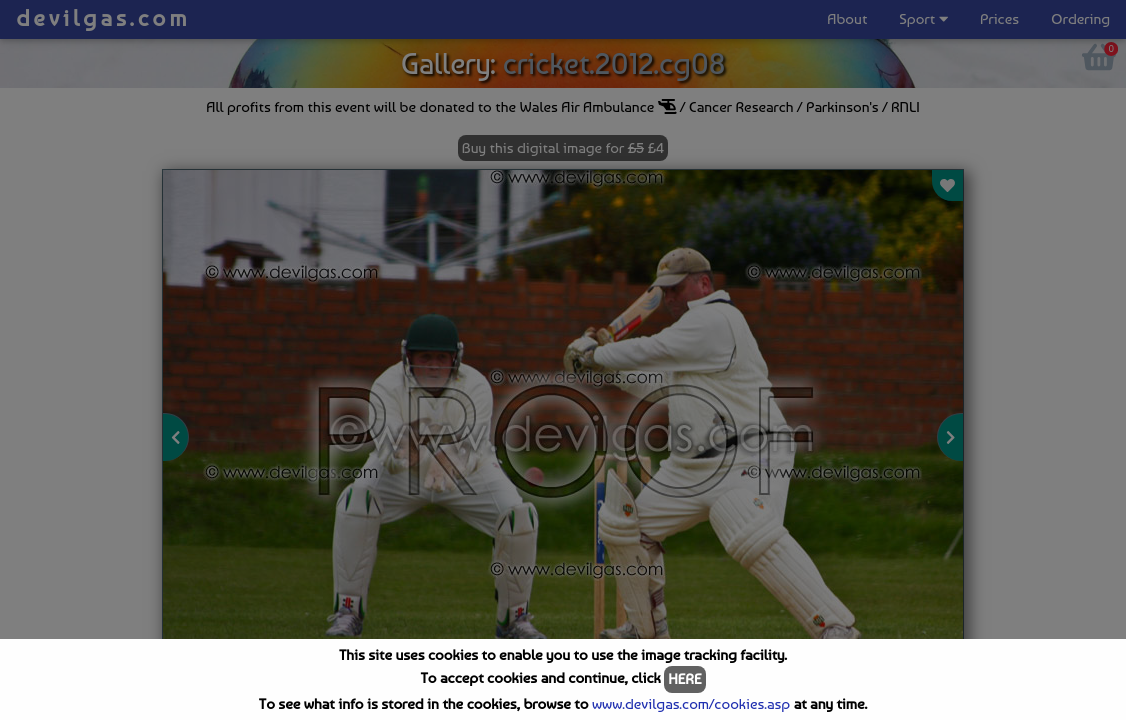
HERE (684, 679)
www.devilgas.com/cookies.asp (691, 704)
